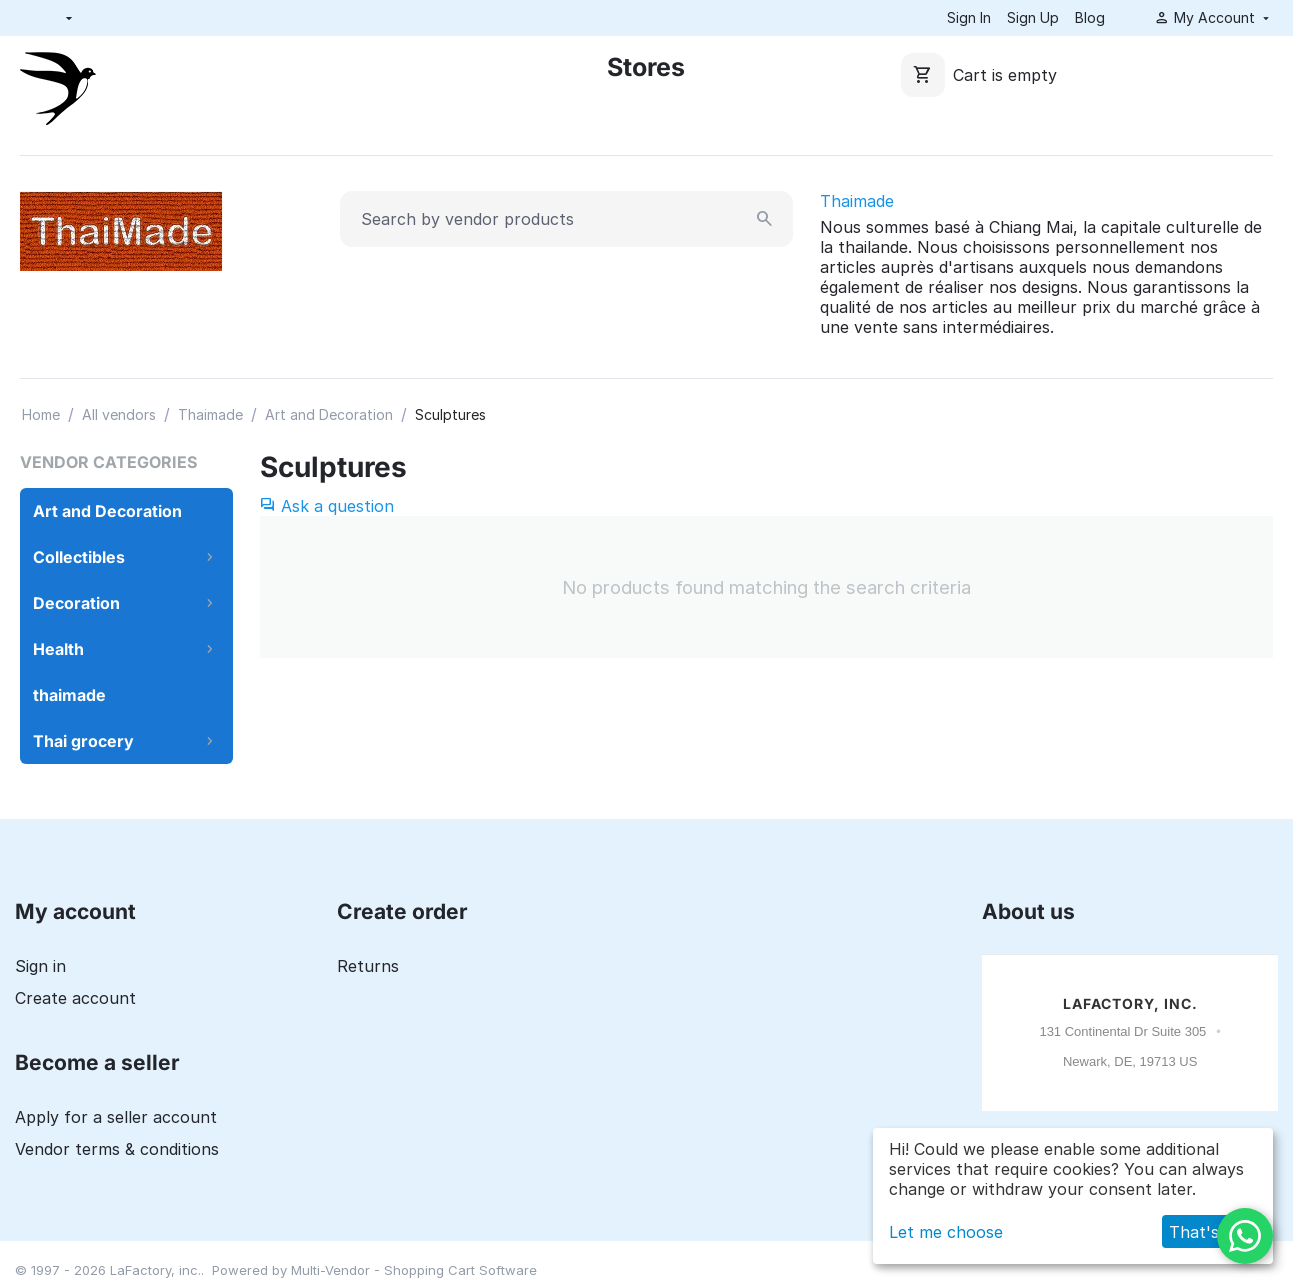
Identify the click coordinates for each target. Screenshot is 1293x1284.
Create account (75, 998)
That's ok (1206, 1232)
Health (58, 649)
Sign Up (1033, 17)
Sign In (969, 17)
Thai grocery (83, 741)
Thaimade (857, 201)
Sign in (40, 966)
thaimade (69, 695)
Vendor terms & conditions (117, 1149)
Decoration (76, 603)
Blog (1090, 17)
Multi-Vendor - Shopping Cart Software (414, 1270)
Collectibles (79, 557)
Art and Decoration (329, 414)
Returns (368, 966)
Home (41, 414)
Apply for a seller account (116, 1117)
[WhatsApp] (1245, 1236)
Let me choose (946, 1232)
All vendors (119, 414)
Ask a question (327, 506)
